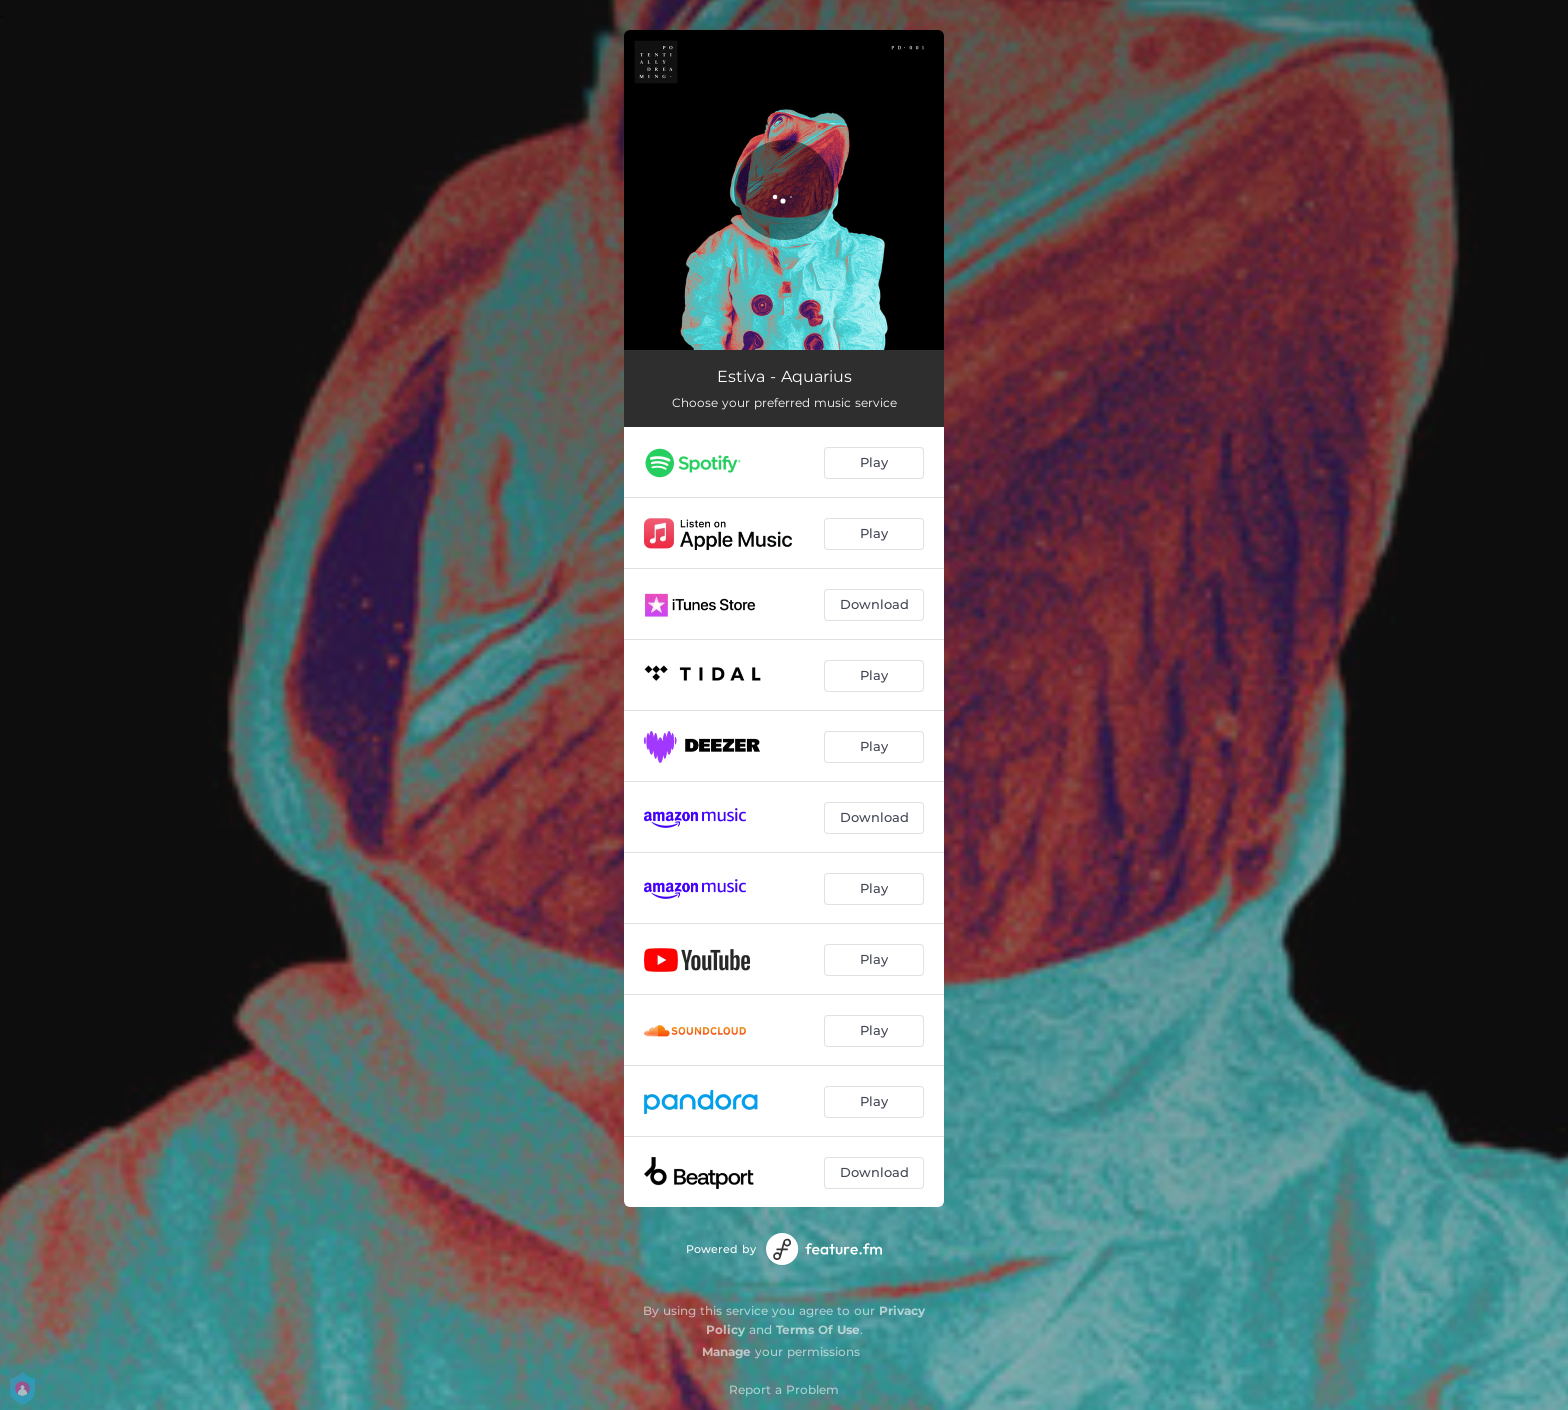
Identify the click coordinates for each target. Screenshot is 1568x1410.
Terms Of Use (818, 1329)
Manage (726, 1351)
